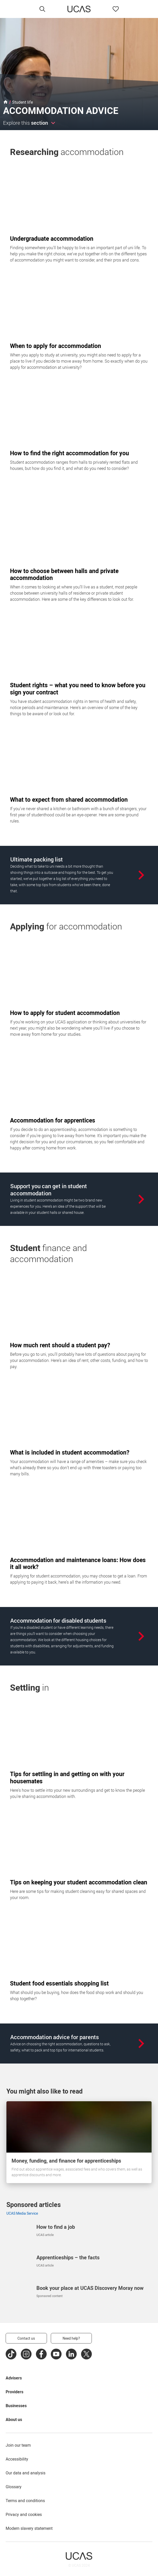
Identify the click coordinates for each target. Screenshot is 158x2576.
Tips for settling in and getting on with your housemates (67, 1777)
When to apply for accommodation (55, 346)
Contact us (26, 2338)
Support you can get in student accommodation (48, 1189)
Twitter (86, 2354)
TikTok (11, 2354)
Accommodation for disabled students (58, 1620)
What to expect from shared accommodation (69, 799)
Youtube (56, 2354)
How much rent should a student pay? (60, 1345)
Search (9, 9)
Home (5, 102)
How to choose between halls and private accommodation (64, 574)
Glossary (14, 2487)
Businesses (16, 2405)
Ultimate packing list (36, 859)
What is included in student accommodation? (69, 1452)
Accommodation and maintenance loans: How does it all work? (78, 1563)
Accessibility (17, 2459)
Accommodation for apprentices (52, 1120)
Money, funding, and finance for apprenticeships (66, 2160)
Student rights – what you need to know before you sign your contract (77, 688)
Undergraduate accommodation (51, 239)
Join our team (18, 2445)
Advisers (14, 2378)
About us (14, 2419)
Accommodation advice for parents (54, 2037)
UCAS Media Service (22, 2213)
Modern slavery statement (29, 2528)
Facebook (41, 2354)
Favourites (115, 9)
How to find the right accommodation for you (69, 453)
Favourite (141, 2112)
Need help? (71, 2338)
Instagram (26, 2354)
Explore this (25, 122)
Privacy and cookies (24, 2514)
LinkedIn (71, 2354)
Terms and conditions (25, 2500)
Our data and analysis (25, 2473)
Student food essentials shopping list (59, 1983)
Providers (14, 2392)
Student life (22, 102)
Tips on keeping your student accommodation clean (78, 1882)
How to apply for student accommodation (65, 1013)
